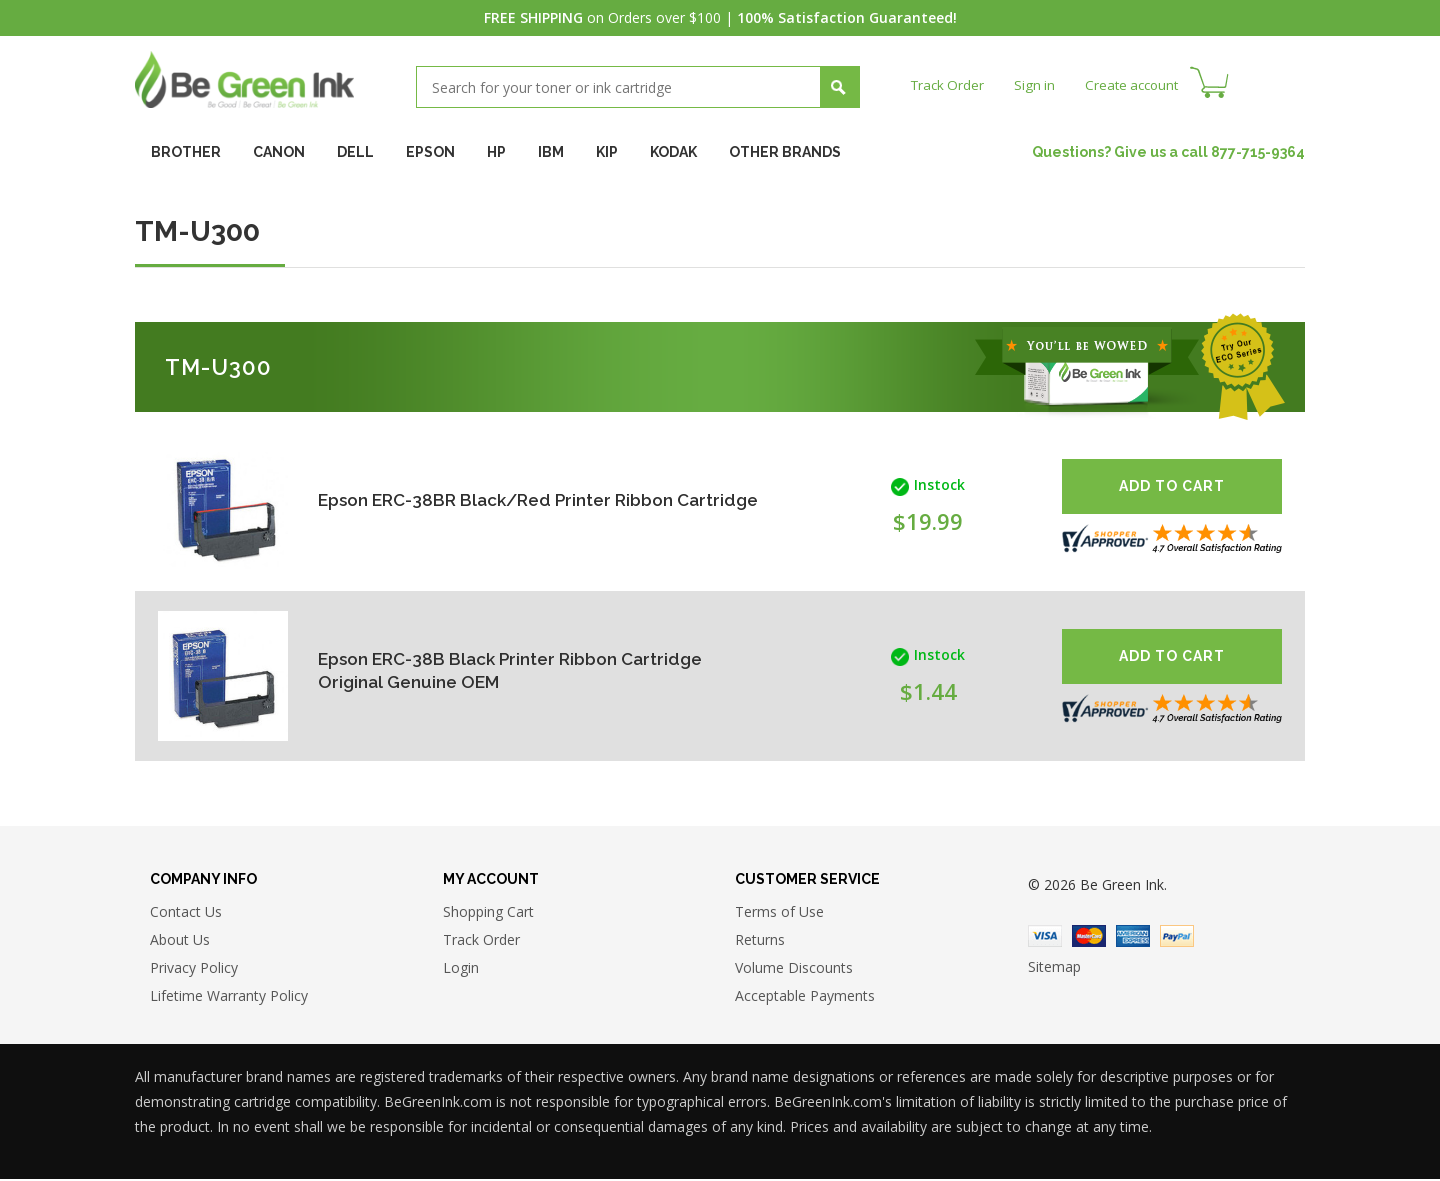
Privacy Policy (194, 969)
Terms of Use (779, 913)
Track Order (949, 84)
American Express (1133, 938)
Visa (1045, 938)
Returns (760, 941)
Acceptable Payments (805, 997)
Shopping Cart (488, 913)
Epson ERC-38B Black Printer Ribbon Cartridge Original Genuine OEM (519, 670)
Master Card (1089, 938)
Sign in (1039, 84)
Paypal (1177, 938)
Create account (1139, 84)
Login (461, 969)
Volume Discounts (794, 969)
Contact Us (186, 913)
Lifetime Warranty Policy (229, 997)
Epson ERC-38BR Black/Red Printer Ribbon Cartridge (504, 500)
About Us (180, 941)
